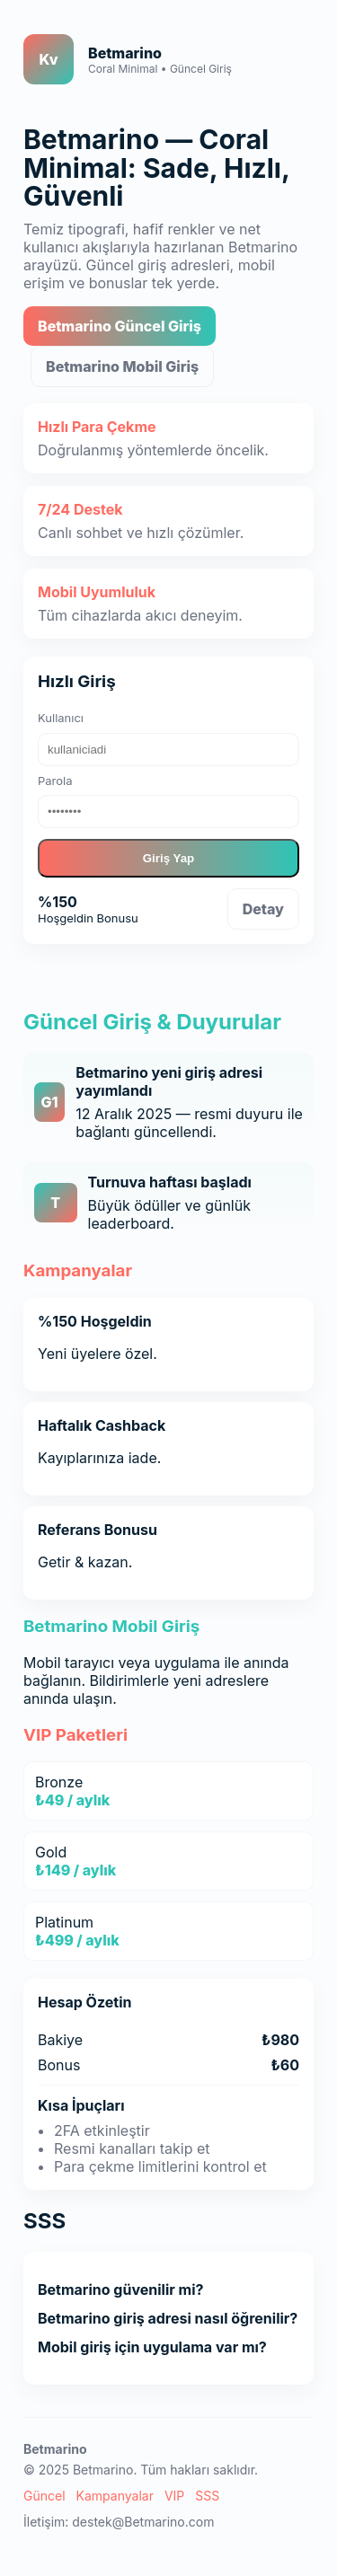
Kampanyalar (115, 2495)
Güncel (44, 2495)
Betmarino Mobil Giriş (122, 366)
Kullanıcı (61, 717)
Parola (55, 780)
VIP (174, 2495)
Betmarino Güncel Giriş (119, 326)
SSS (207, 2495)
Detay (263, 909)
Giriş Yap (169, 858)
